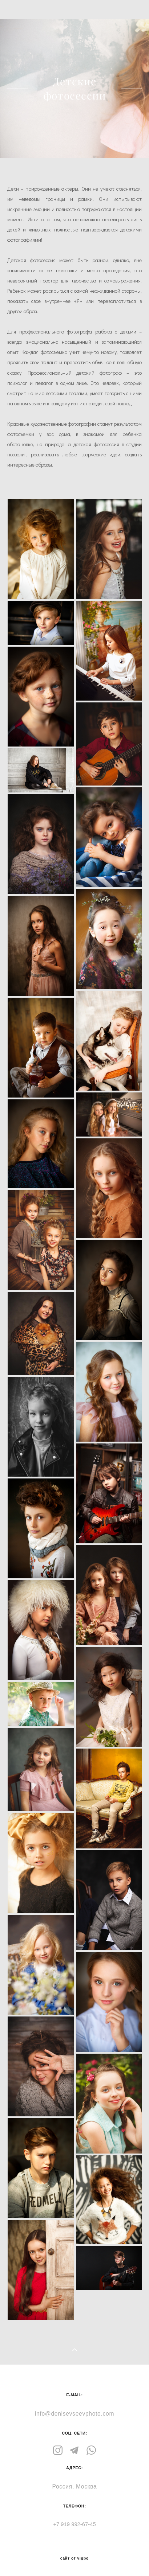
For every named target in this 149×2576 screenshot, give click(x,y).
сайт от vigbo (74, 2558)
